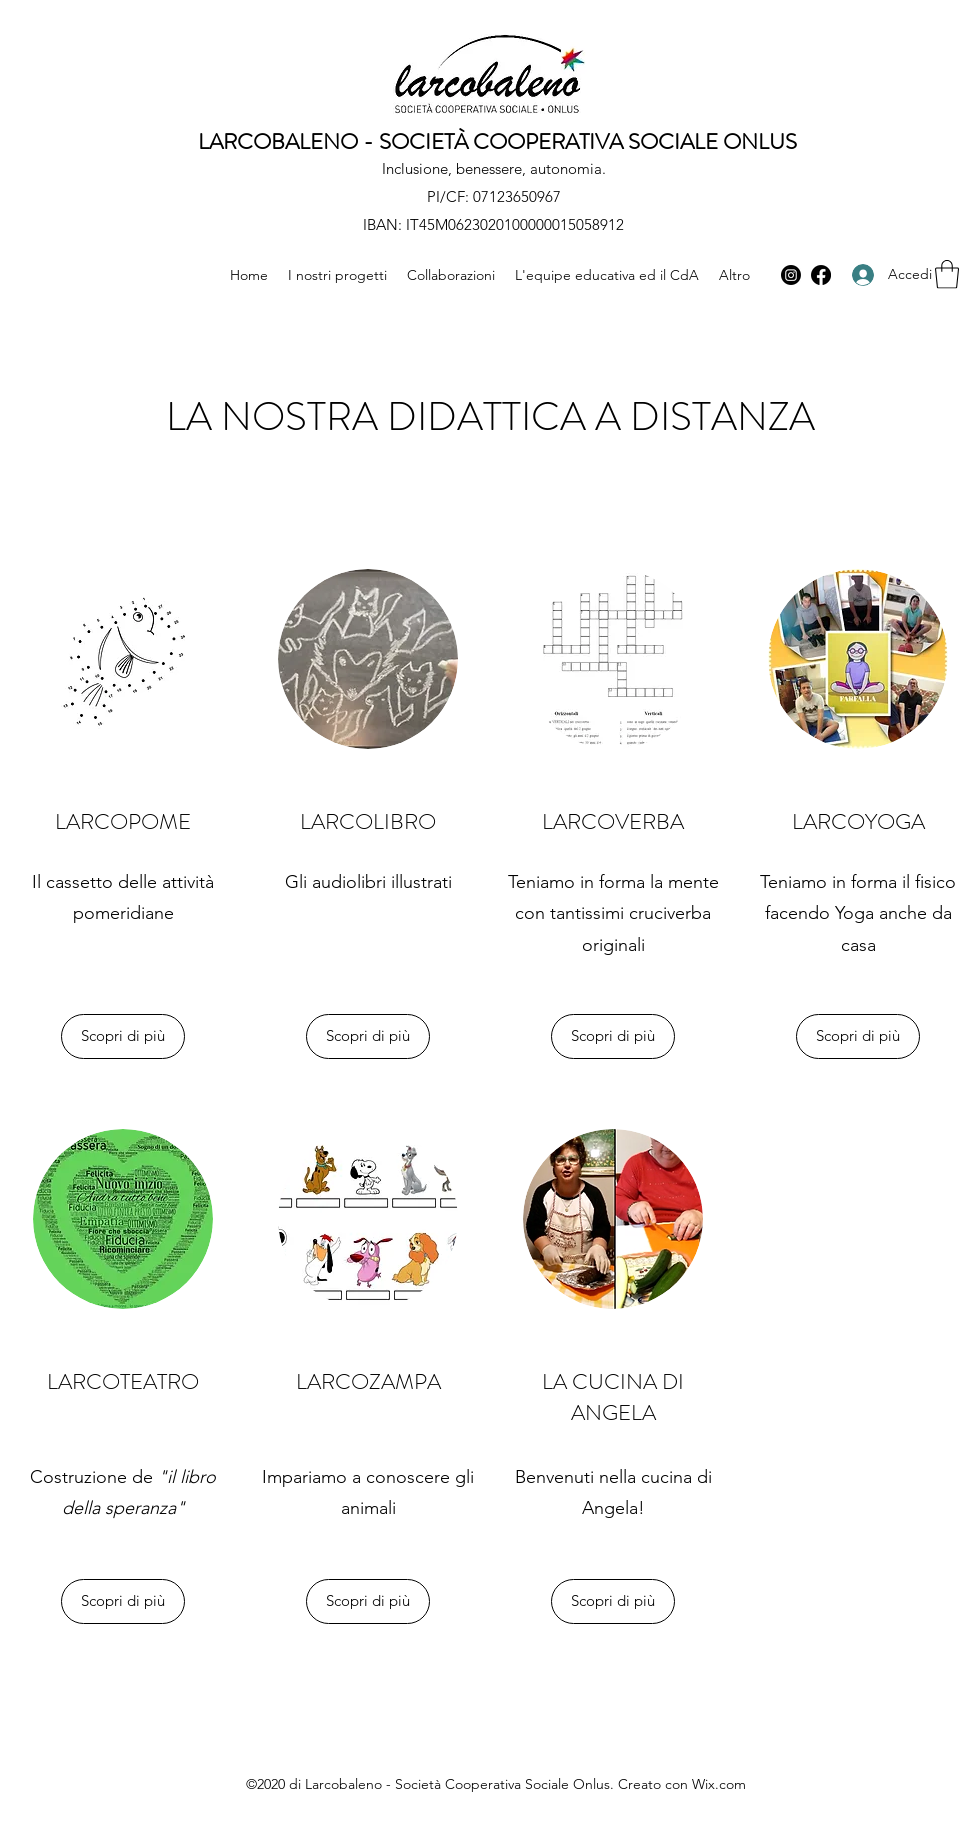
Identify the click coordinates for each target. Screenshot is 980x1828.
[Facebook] (821, 275)
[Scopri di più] (123, 1036)
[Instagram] (791, 275)
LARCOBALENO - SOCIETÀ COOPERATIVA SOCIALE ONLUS (497, 141)
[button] (947, 274)
